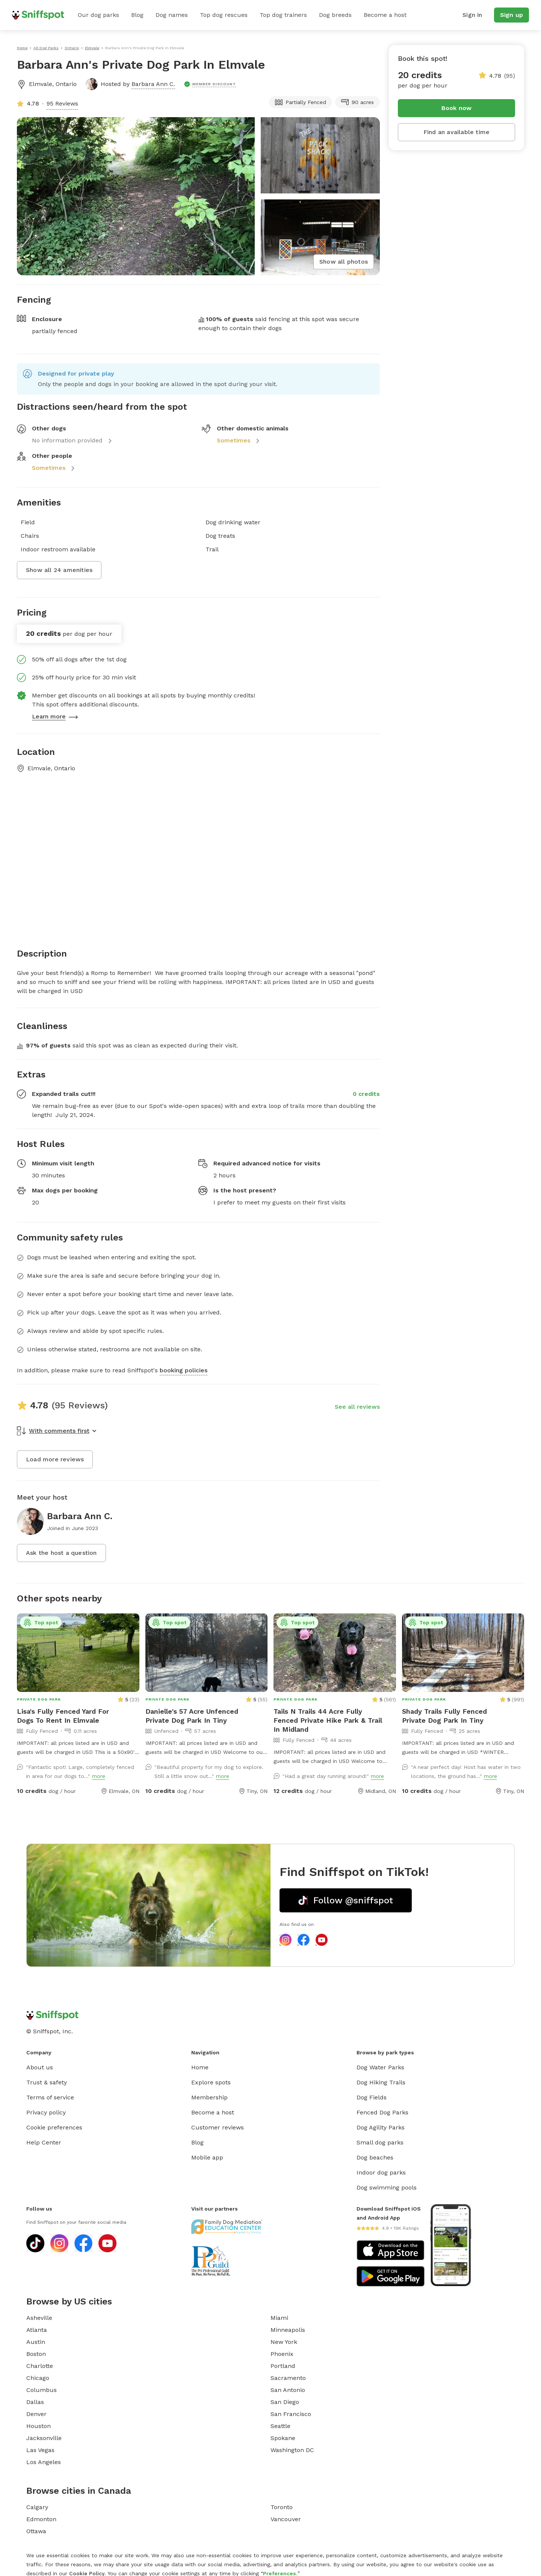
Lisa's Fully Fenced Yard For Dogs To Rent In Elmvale (63, 1715)
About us (39, 2067)
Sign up (511, 14)
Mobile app (207, 2157)
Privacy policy (46, 2112)
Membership (209, 2097)
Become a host (385, 14)
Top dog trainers (283, 14)
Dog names (172, 14)
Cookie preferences (54, 2127)
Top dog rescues (224, 14)
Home (200, 2067)
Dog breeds (335, 14)
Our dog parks (98, 14)
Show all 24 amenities (59, 569)
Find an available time (456, 132)
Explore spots (211, 2082)
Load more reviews (55, 1459)
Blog (137, 14)
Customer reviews (217, 2127)
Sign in (472, 14)
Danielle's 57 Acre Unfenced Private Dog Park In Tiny (191, 1715)
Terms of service (50, 2097)
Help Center (43, 2142)
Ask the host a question (61, 1552)
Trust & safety (46, 2082)
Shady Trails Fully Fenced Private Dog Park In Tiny (444, 1715)
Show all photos (343, 261)
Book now (456, 108)
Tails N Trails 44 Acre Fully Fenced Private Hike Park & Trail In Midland (328, 1720)
